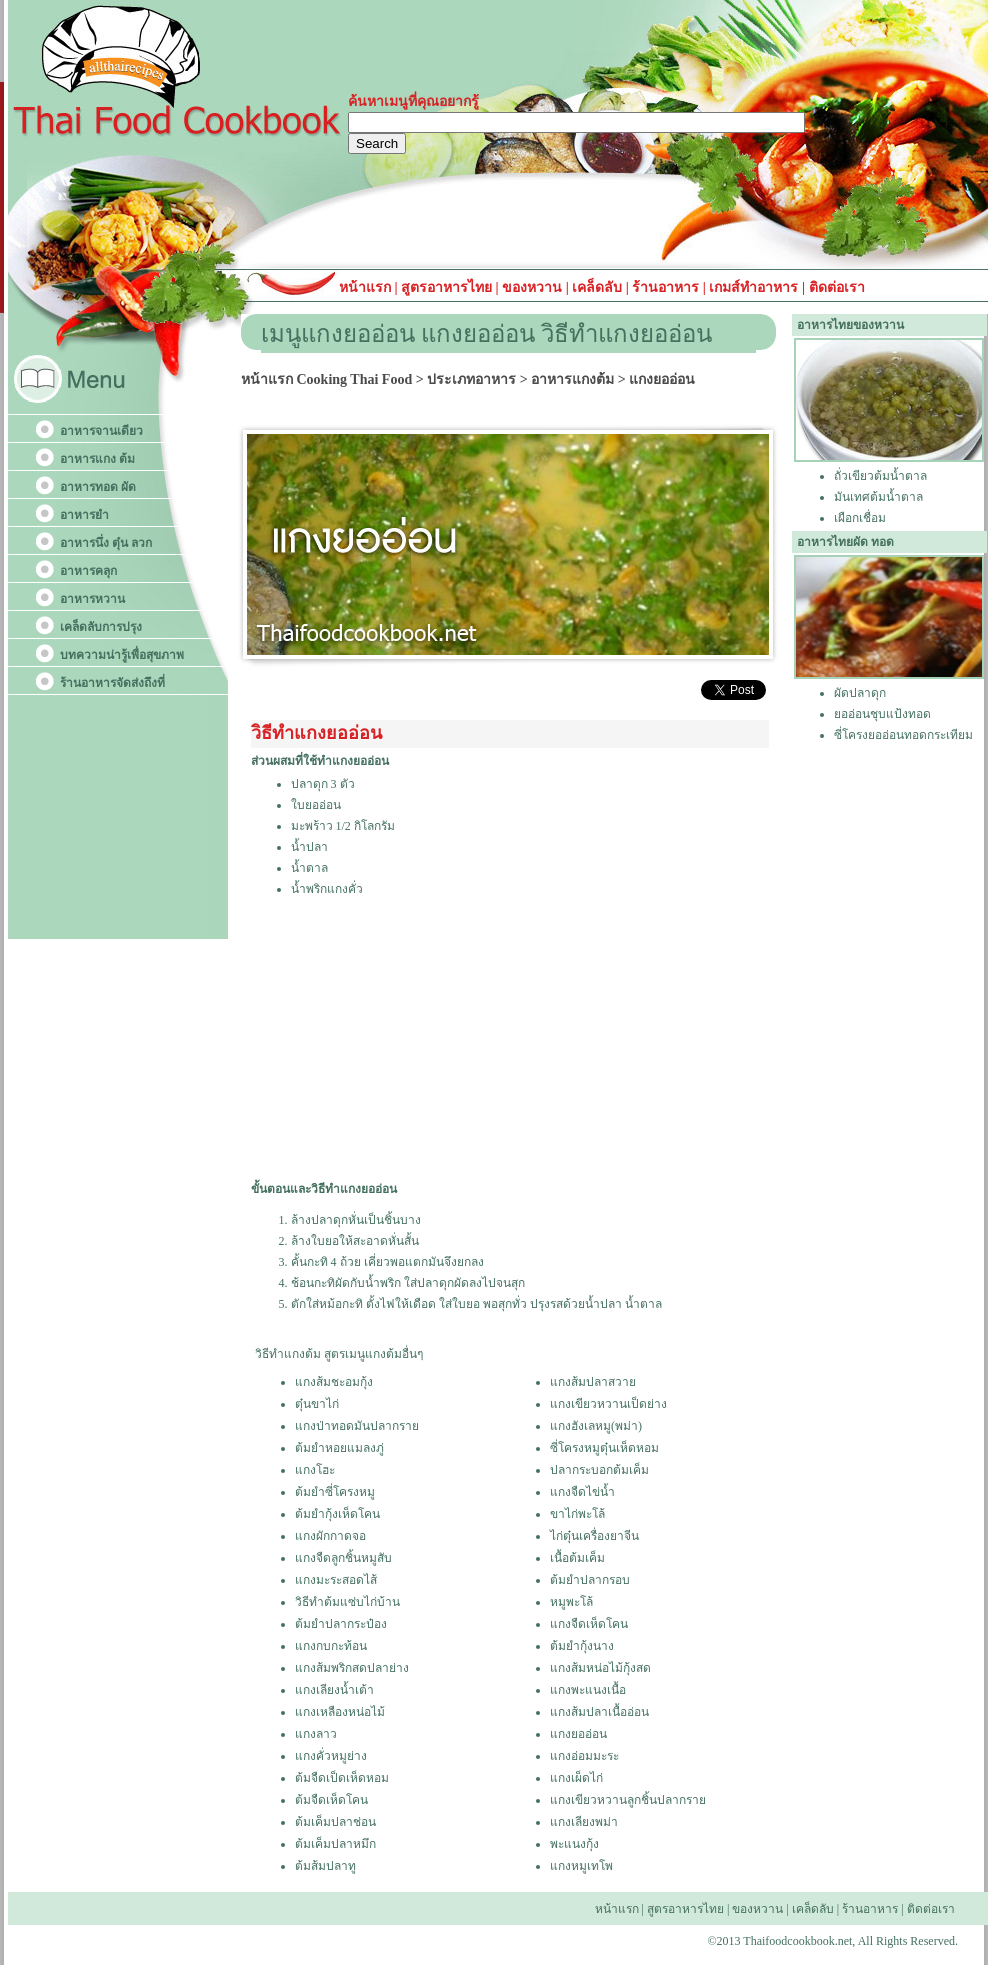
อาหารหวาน (92, 599)
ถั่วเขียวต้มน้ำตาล (880, 476)
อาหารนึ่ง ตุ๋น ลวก (106, 543)
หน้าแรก (367, 287)
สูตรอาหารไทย (445, 287)
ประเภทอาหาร (471, 379)
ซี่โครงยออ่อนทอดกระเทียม (903, 735)
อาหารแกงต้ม (572, 379)
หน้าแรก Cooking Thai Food (326, 379)
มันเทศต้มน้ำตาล (878, 497)
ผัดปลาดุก (860, 693)
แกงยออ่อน (662, 379)
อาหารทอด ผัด (98, 487)
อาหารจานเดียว (101, 431)
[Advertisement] (476, 1040)
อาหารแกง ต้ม (97, 459)
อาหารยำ (84, 515)
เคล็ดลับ (597, 287)
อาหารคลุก (88, 571)
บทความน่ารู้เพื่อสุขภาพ (122, 655)
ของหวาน (534, 287)
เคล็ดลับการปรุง (101, 627)
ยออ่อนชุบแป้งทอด (882, 714)
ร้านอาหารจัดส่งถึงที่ (112, 683)
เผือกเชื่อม (860, 518)
